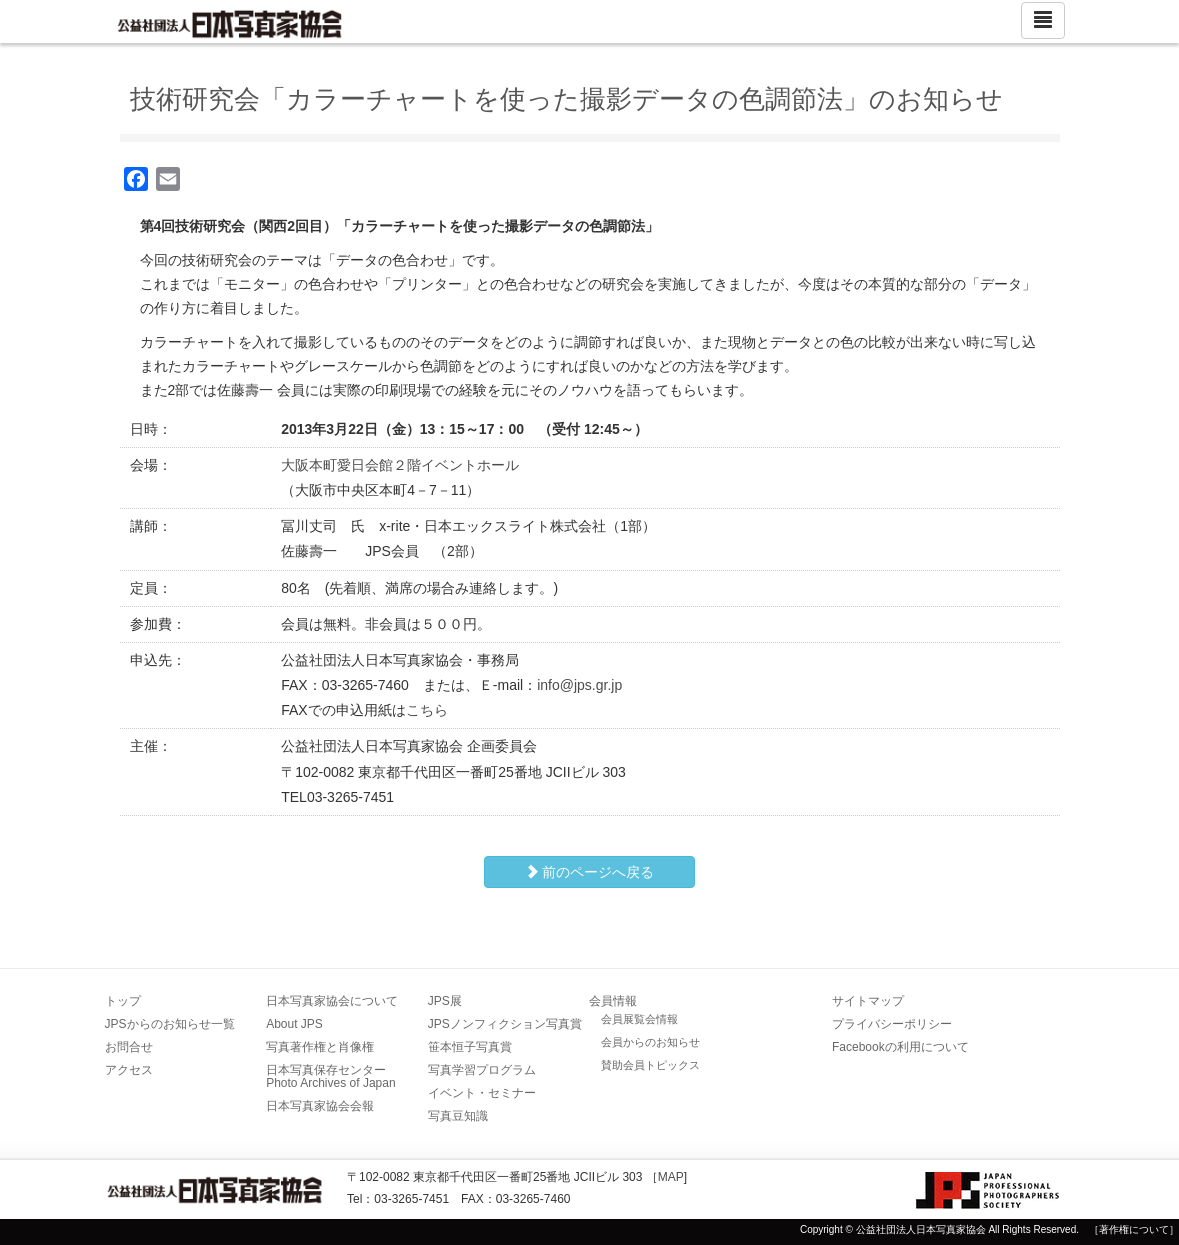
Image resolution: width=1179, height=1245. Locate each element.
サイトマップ (868, 1001)
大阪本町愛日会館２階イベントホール (400, 465)
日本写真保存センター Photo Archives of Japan (332, 1076)
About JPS (294, 1024)
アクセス (129, 1070)
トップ (123, 1001)
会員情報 (613, 1001)
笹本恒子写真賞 (470, 1047)
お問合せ (129, 1047)
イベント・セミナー (482, 1093)
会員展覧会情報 (639, 1019)
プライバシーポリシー (892, 1024)
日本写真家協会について (332, 1001)
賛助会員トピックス (650, 1065)
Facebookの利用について (900, 1047)
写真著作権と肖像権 (320, 1047)
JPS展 (445, 1001)
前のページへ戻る (590, 872)
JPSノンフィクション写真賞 (505, 1024)
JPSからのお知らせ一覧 (170, 1024)
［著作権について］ (1134, 1229)
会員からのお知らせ (650, 1042)
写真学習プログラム (482, 1070)
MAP (671, 1177)
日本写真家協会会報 (320, 1106)
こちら (427, 710)
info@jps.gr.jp (579, 685)
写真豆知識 (458, 1116)
